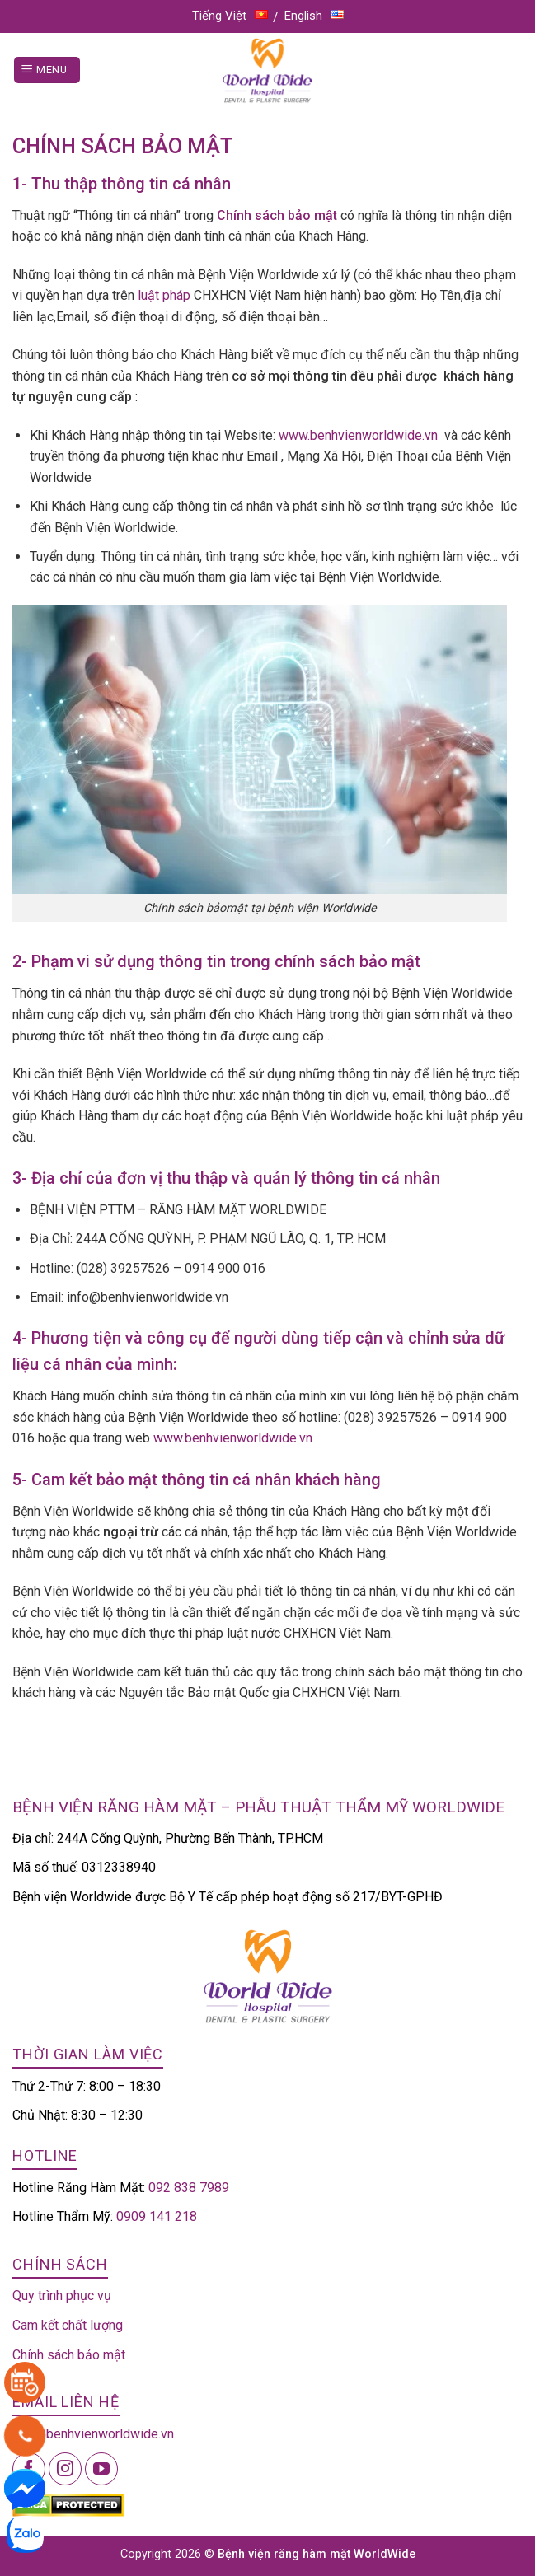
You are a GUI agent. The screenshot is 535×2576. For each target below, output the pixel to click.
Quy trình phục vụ (61, 2295)
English (314, 15)
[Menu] (47, 70)
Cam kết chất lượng (67, 2325)
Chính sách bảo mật (68, 2355)
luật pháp (164, 295)
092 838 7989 (188, 2187)
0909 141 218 (156, 2216)
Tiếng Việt (230, 15)
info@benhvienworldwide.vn (93, 2434)
